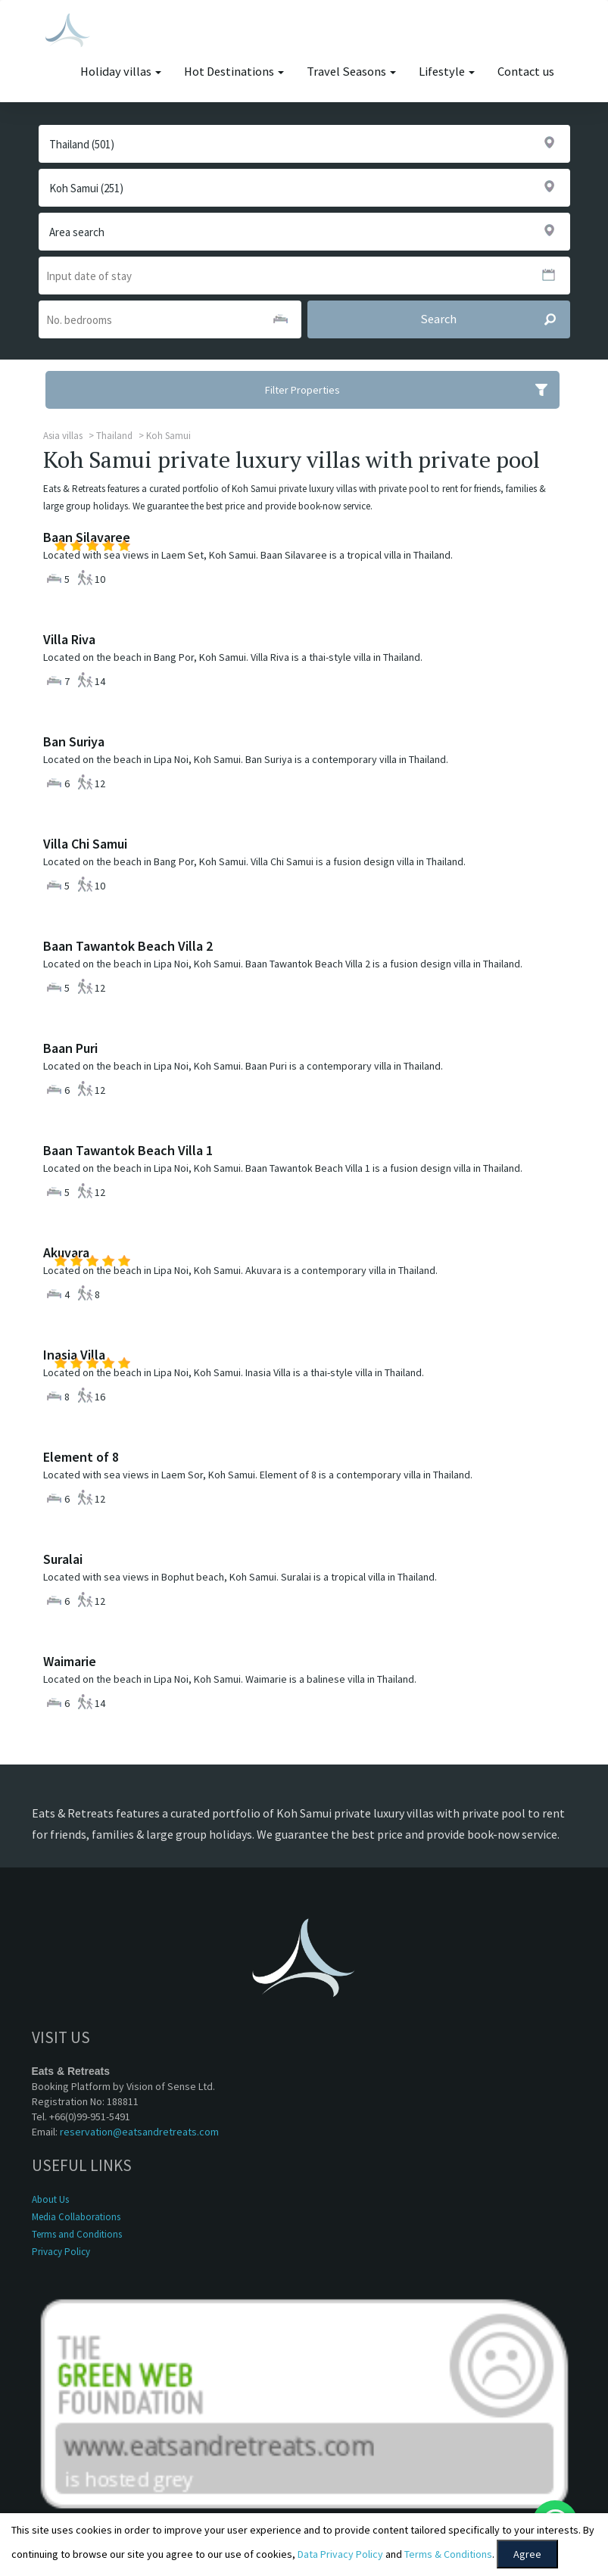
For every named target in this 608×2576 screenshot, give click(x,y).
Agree (527, 2554)
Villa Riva (69, 639)
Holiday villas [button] (120, 71)
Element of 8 (81, 1457)
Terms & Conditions (448, 2554)
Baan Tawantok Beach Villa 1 (128, 1150)
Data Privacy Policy (340, 2554)
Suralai (63, 1559)
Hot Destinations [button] (234, 71)
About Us (50, 2199)
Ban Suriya (73, 741)
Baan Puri (70, 1048)
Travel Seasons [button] (351, 71)
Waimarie (69, 1661)
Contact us (525, 71)
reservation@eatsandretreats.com (139, 2131)
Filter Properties (412, 390)
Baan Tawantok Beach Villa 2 (128, 946)
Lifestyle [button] (447, 71)
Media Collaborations (76, 2216)
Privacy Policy (61, 2251)
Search (494, 319)
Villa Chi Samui (85, 843)
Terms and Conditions (77, 2234)
